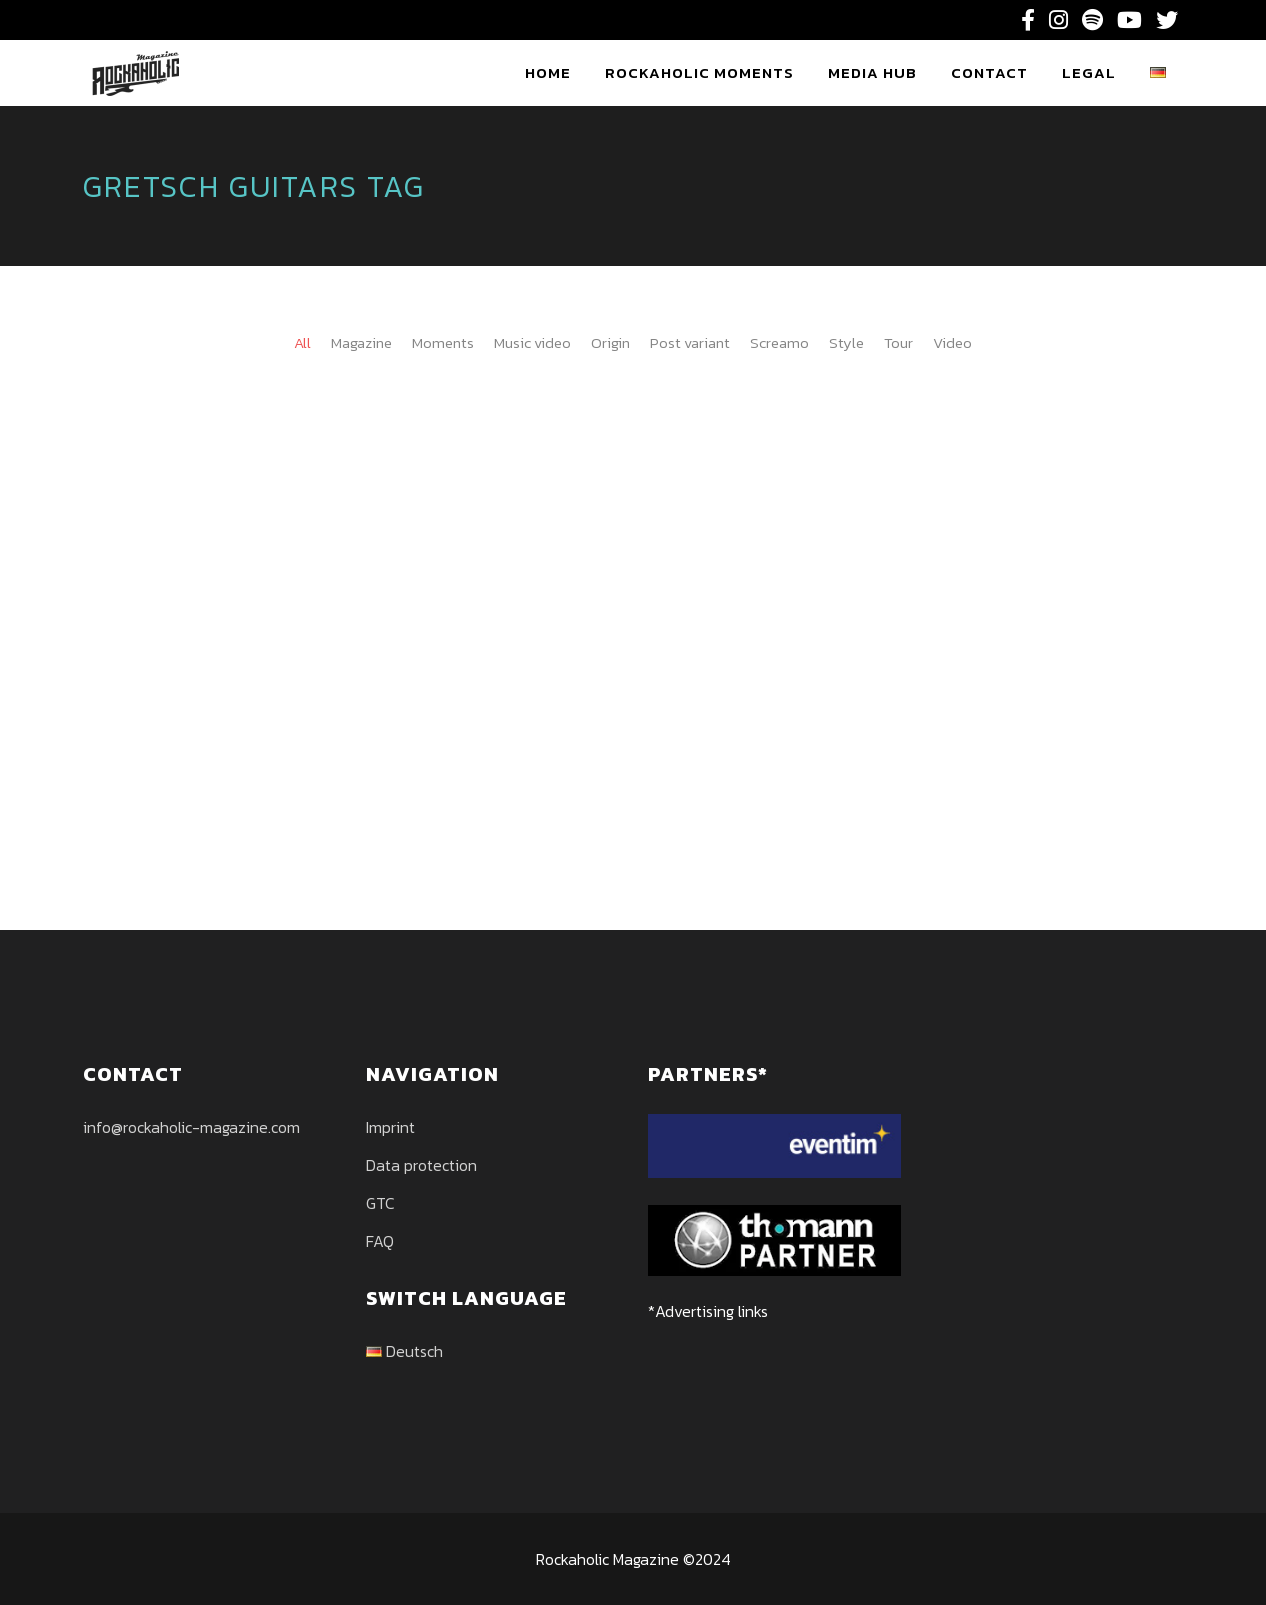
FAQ (380, 1241)
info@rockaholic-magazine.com (191, 1127)
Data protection (421, 1165)
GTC (380, 1203)
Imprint (390, 1127)
